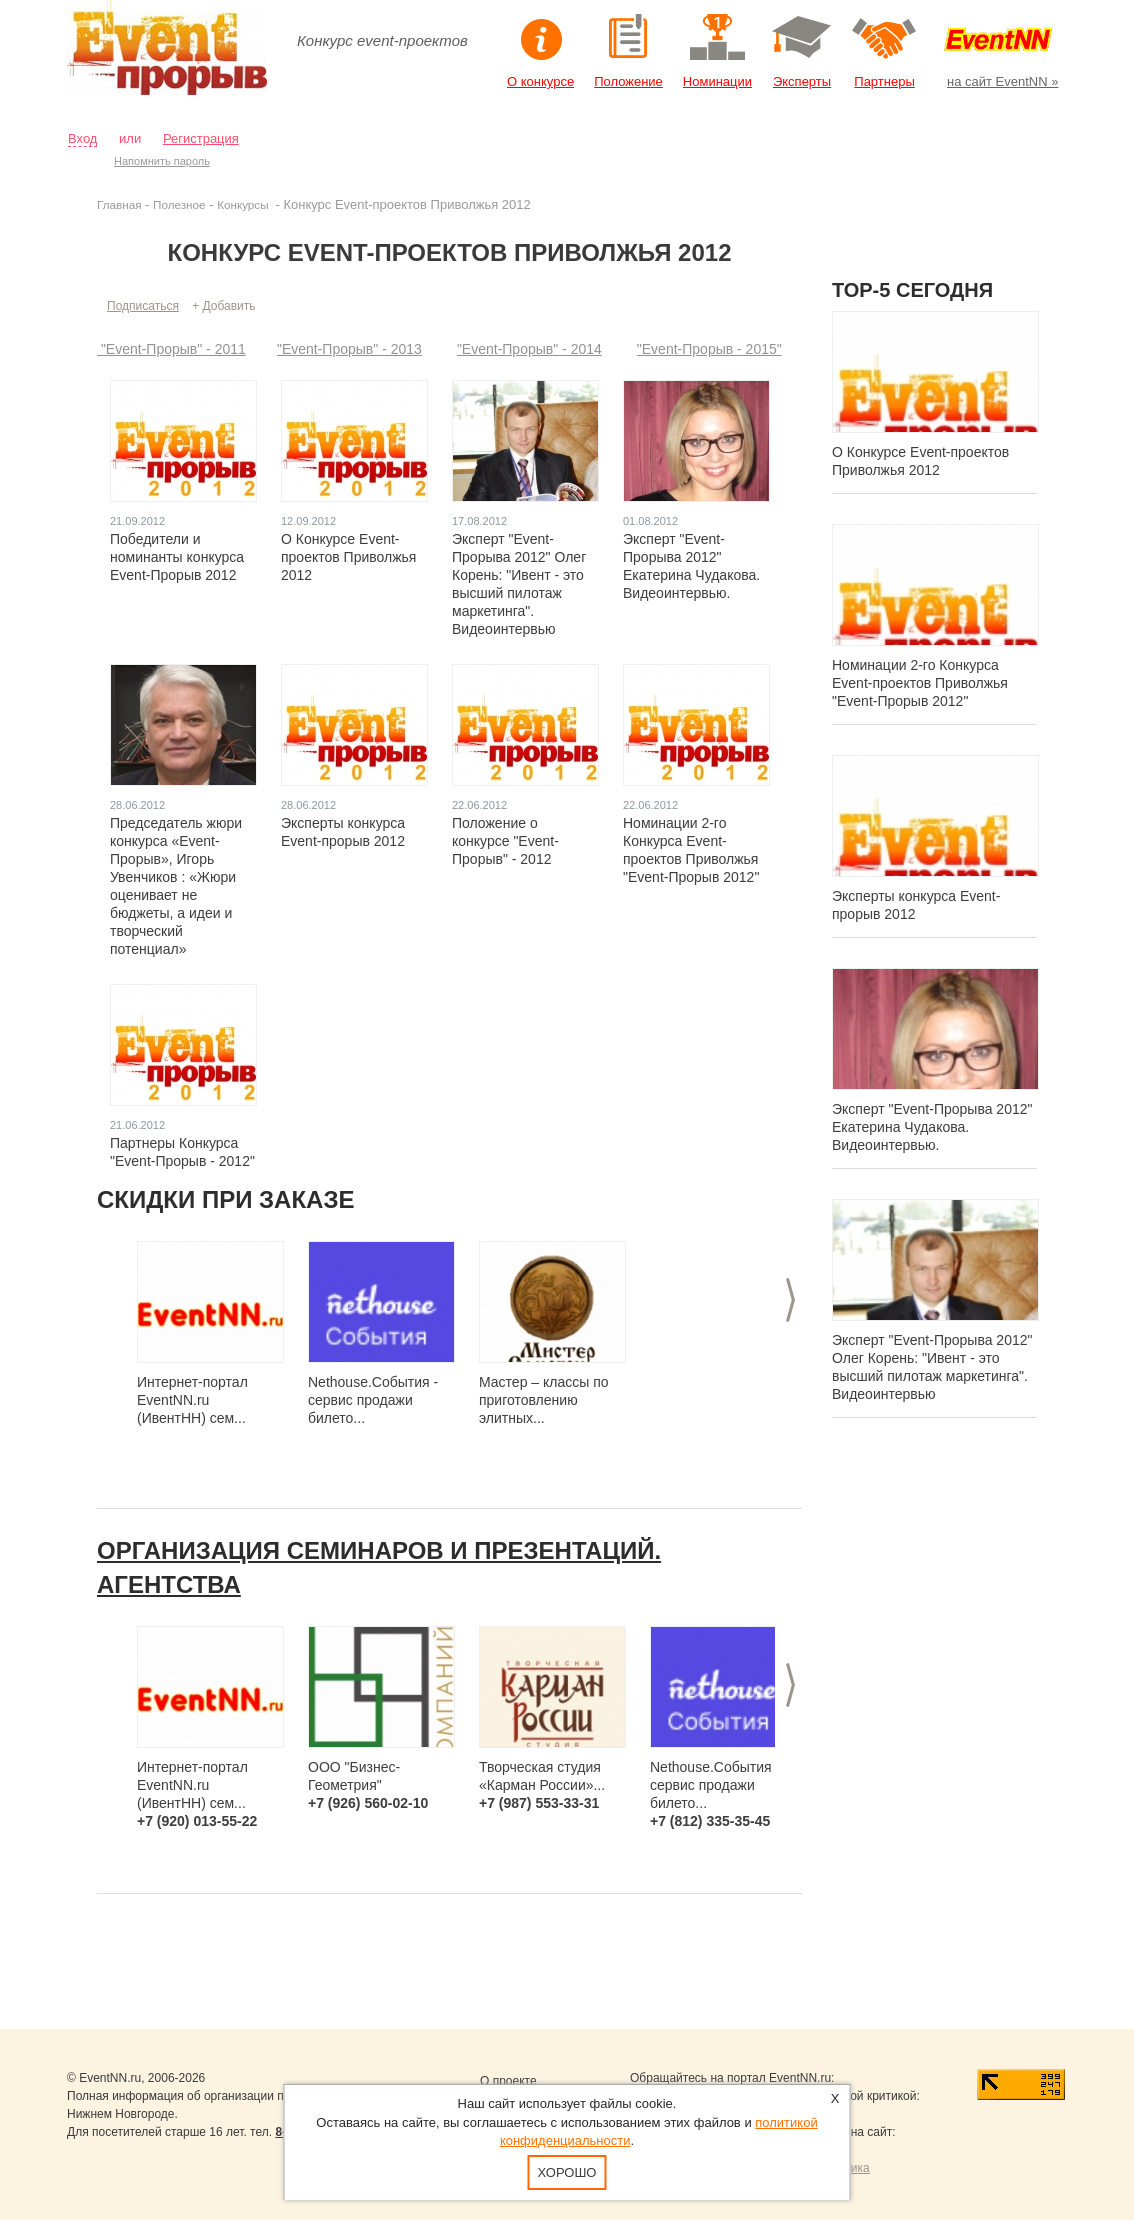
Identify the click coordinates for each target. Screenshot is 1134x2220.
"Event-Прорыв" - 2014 (529, 349)
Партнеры (884, 81)
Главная (119, 204)
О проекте (508, 2081)
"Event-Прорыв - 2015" (709, 349)
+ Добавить (223, 306)
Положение (628, 81)
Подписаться (143, 306)
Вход (82, 138)
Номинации (717, 81)
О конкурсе (540, 81)
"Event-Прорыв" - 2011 (171, 349)
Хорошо (567, 2172)
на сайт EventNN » (1002, 81)
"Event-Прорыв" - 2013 (349, 349)
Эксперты (802, 81)
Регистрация (201, 138)
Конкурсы (244, 204)
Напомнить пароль (162, 161)
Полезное (179, 204)
